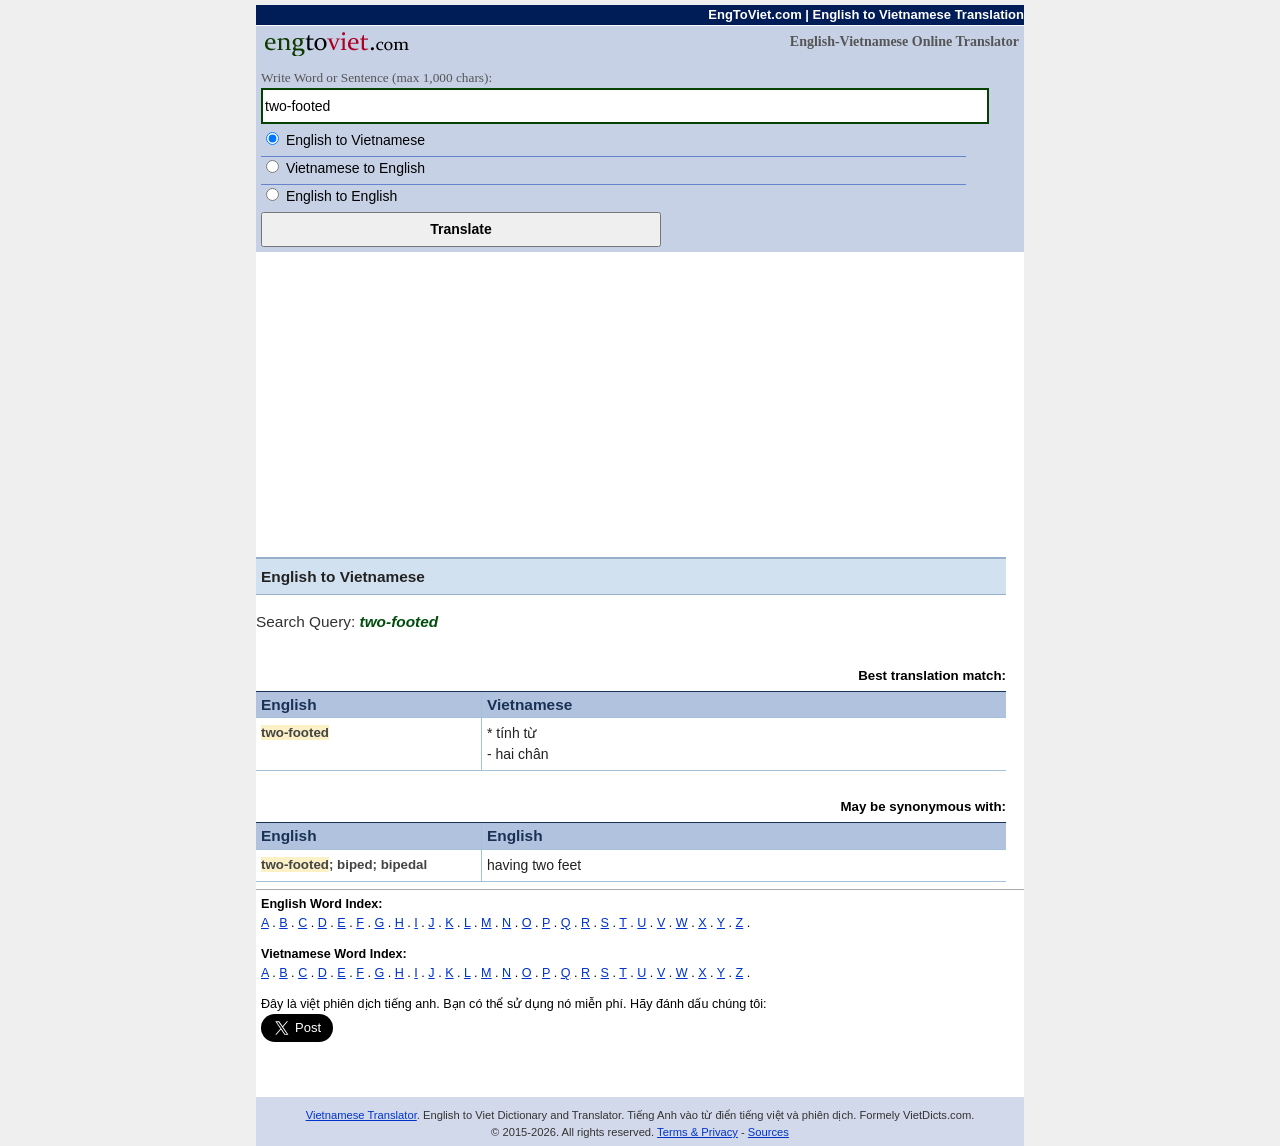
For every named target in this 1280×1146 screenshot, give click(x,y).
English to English (341, 196)
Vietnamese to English (355, 168)
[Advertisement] (640, 402)
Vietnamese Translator (361, 1115)
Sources (768, 1132)
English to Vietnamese (355, 140)
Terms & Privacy (697, 1132)
